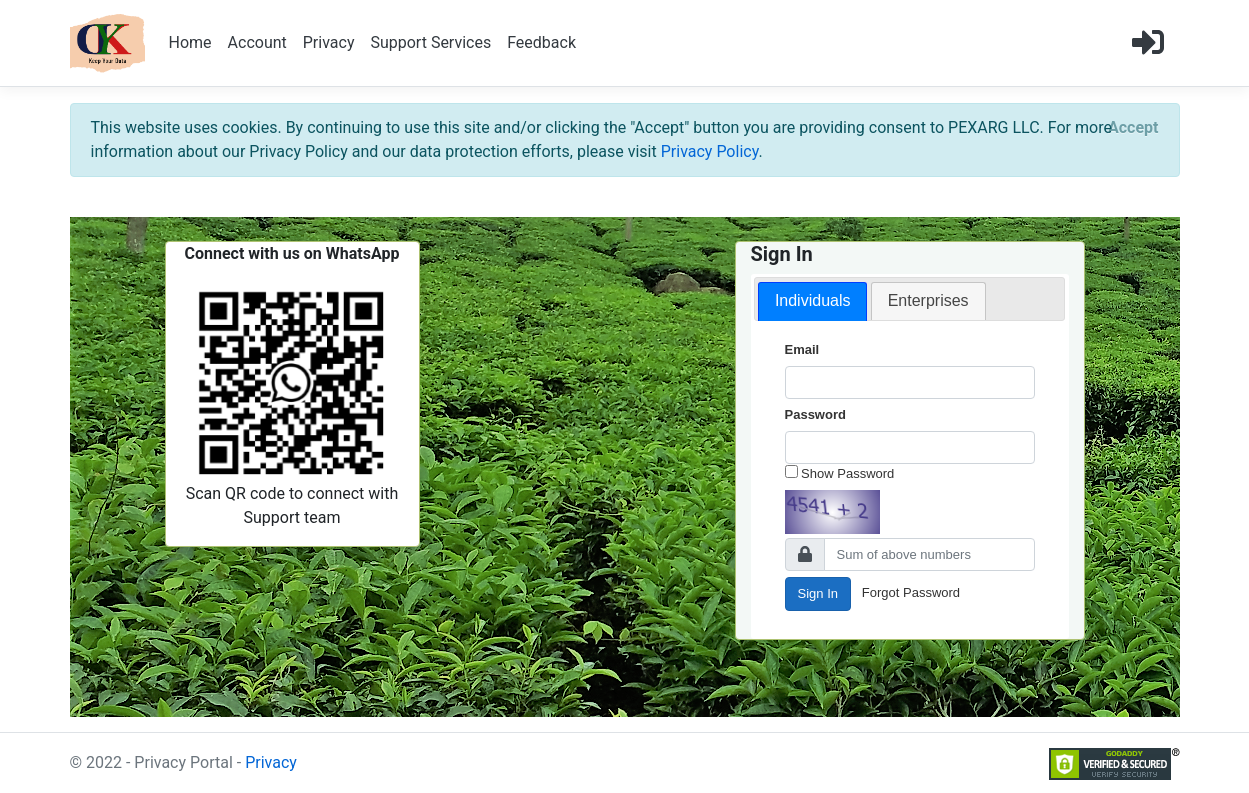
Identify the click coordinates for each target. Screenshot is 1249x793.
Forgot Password (911, 592)
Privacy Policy (710, 151)
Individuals (813, 300)
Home (190, 42)
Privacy (329, 42)
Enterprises (928, 300)
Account (257, 42)
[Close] (1133, 128)
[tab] (813, 301)
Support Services (430, 42)
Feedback (541, 42)
